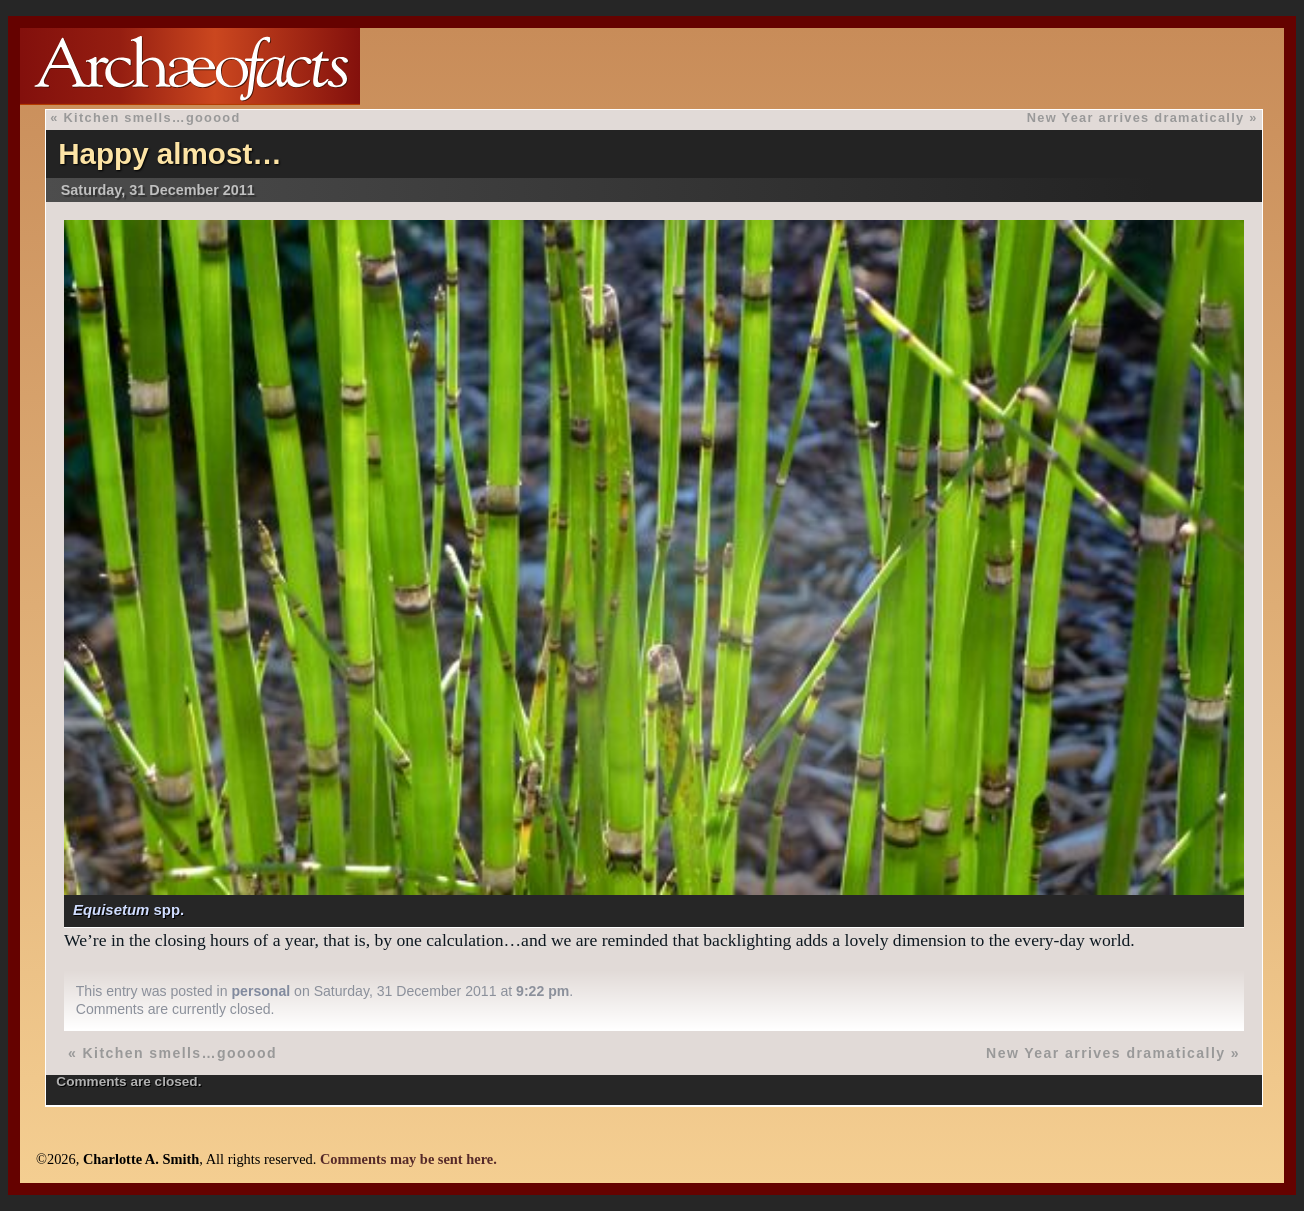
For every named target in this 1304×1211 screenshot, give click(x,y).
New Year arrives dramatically (1136, 117)
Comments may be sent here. (408, 1159)
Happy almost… (170, 153)
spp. (128, 909)
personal (260, 991)
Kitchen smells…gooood (152, 117)
